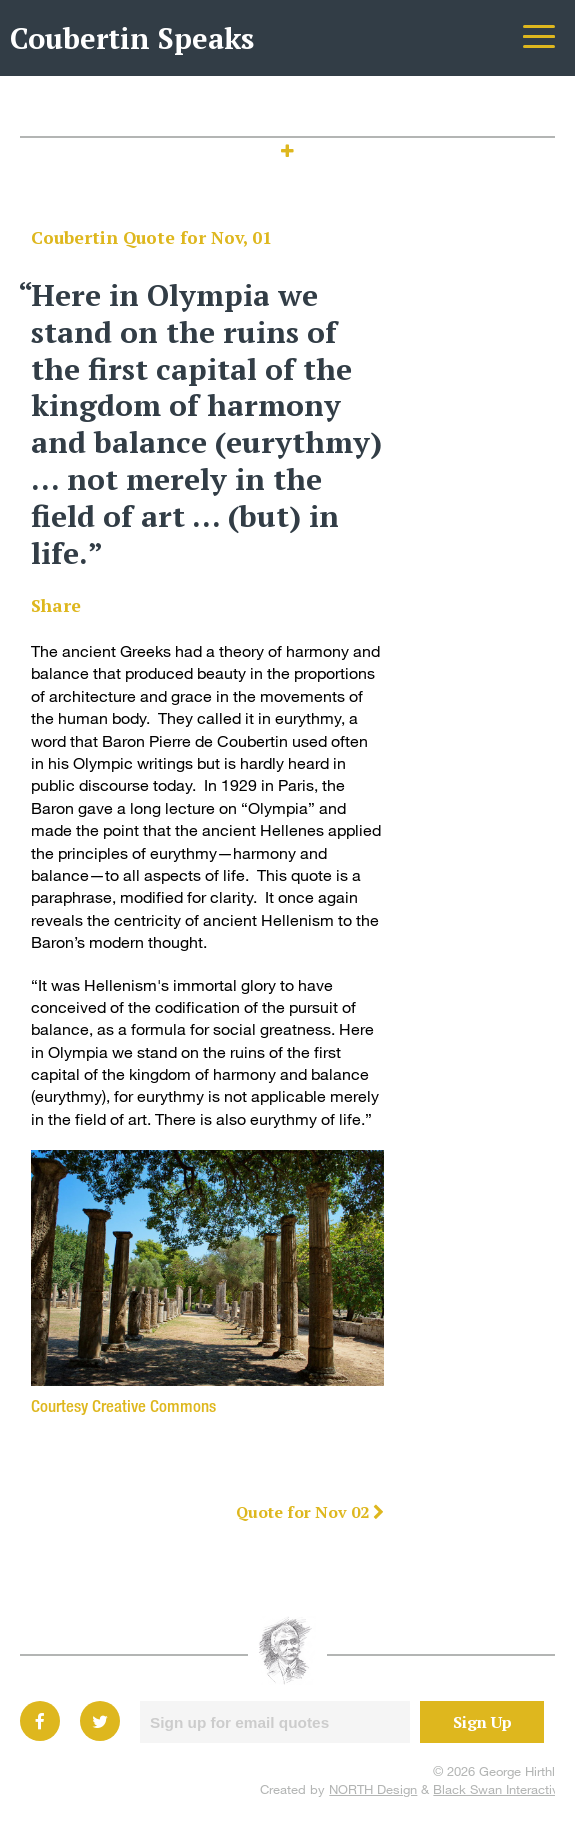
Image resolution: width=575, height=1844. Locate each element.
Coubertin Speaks (132, 38)
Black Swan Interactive (499, 1789)
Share (56, 605)
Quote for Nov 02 (310, 1512)
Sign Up (482, 1722)
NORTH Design (373, 1789)
